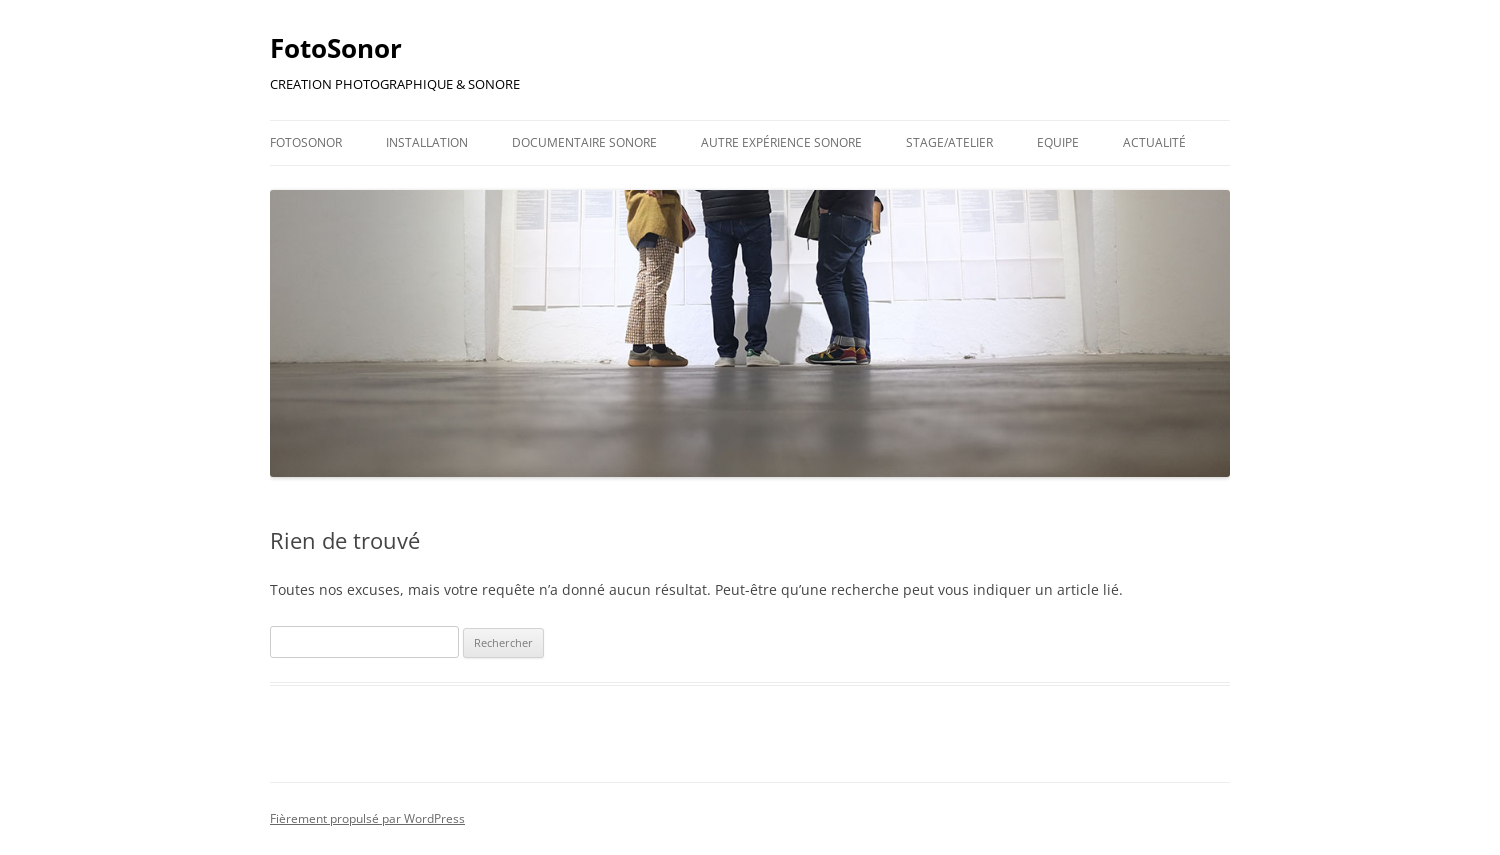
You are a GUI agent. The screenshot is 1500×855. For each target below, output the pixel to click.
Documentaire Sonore (584, 142)
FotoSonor (336, 48)
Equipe (1058, 142)
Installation (427, 142)
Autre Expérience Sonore (781, 142)
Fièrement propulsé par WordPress (367, 818)
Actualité (1154, 142)
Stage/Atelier (949, 142)
